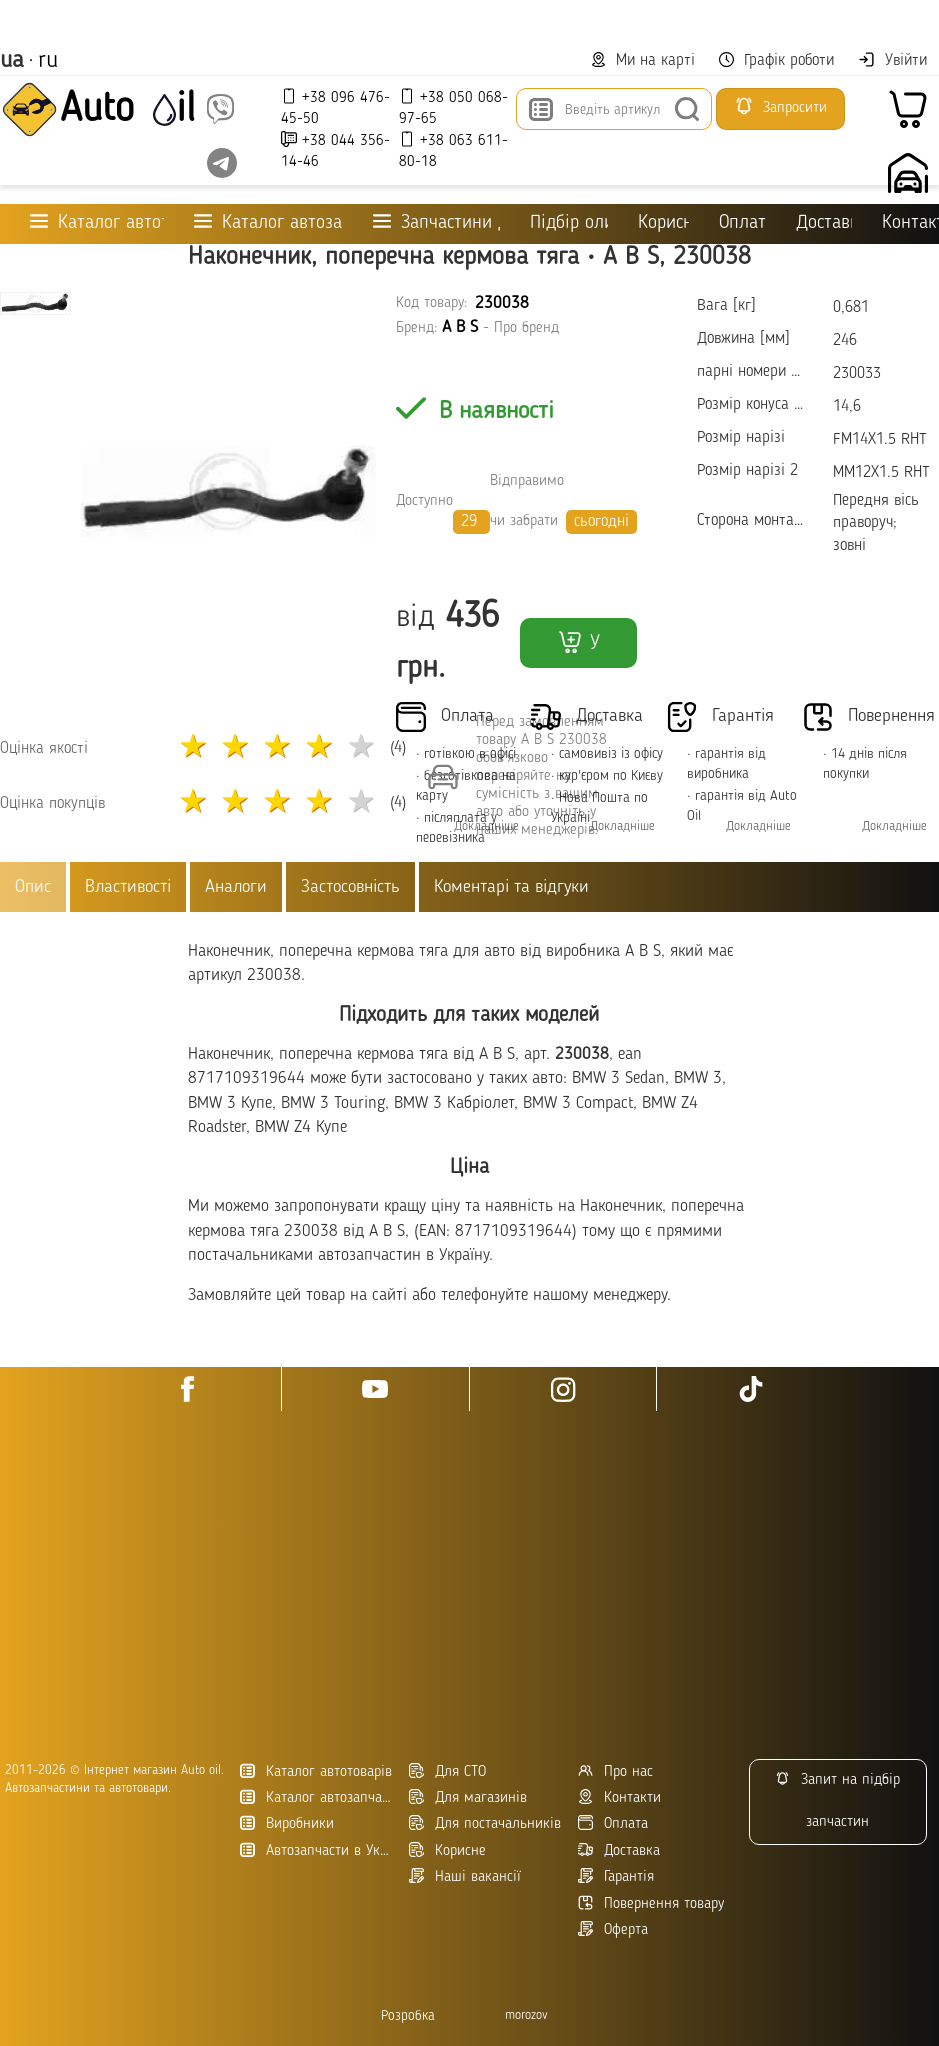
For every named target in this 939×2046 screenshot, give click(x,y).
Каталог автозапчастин (317, 1797)
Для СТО (447, 1771)
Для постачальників (485, 1823)
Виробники (287, 1823)
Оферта (613, 1929)
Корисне (663, 223)
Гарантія (616, 1876)
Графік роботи (776, 60)
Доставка (824, 223)
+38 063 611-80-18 (453, 150)
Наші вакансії (465, 1876)
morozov (526, 2015)
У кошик (578, 648)
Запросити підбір (780, 113)
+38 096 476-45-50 (335, 107)
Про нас (615, 1771)
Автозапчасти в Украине (317, 1850)
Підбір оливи (568, 223)
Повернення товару (651, 1903)
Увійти (892, 60)
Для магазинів (468, 1797)
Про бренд (526, 328)
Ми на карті (643, 60)
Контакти (910, 223)
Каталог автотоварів (316, 1771)
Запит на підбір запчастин (837, 1800)
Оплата (742, 223)
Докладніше (622, 826)
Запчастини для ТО (437, 222)
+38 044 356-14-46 (335, 150)
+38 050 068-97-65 (453, 107)
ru (48, 61)
